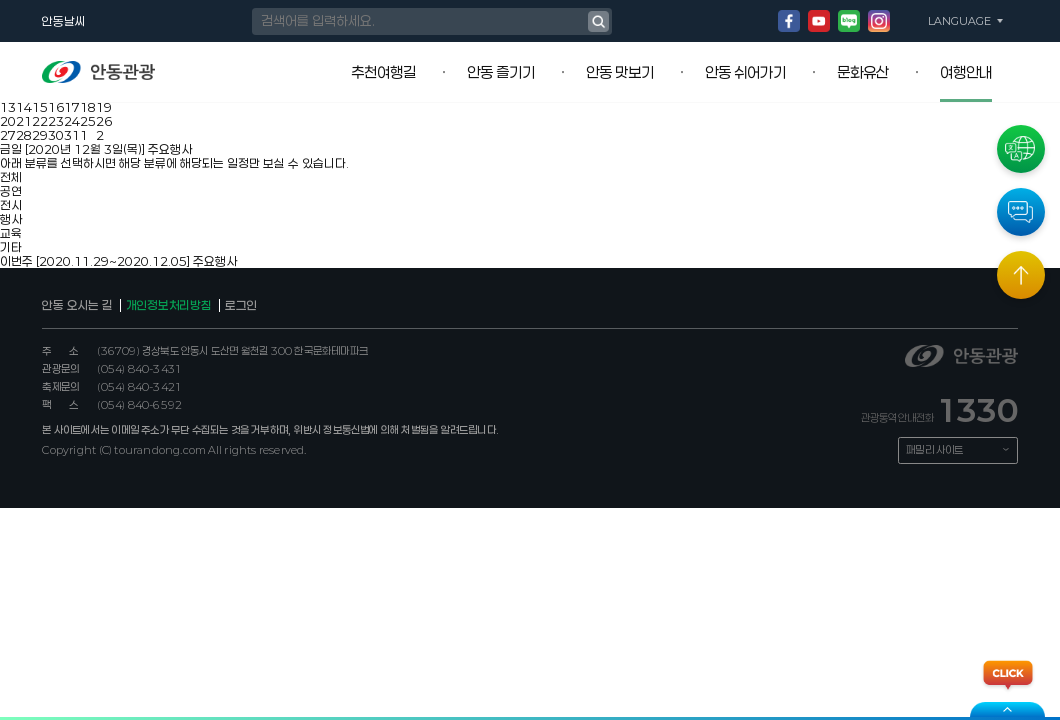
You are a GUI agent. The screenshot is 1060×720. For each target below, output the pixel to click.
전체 (11, 177)
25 (88, 121)
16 (56, 107)
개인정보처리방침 (169, 305)
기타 (11, 247)
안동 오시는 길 (77, 305)
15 (40, 107)
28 (24, 135)
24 (72, 121)
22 (40, 121)
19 (104, 107)
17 (72, 107)
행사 (11, 219)
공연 (11, 191)
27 (8, 135)
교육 (11, 233)
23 (56, 121)
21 (24, 121)
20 (8, 121)
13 (8, 107)
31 (72, 135)
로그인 (241, 305)
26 (104, 121)
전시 (11, 205)
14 (24, 107)
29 (40, 135)
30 (56, 135)
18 (88, 107)
